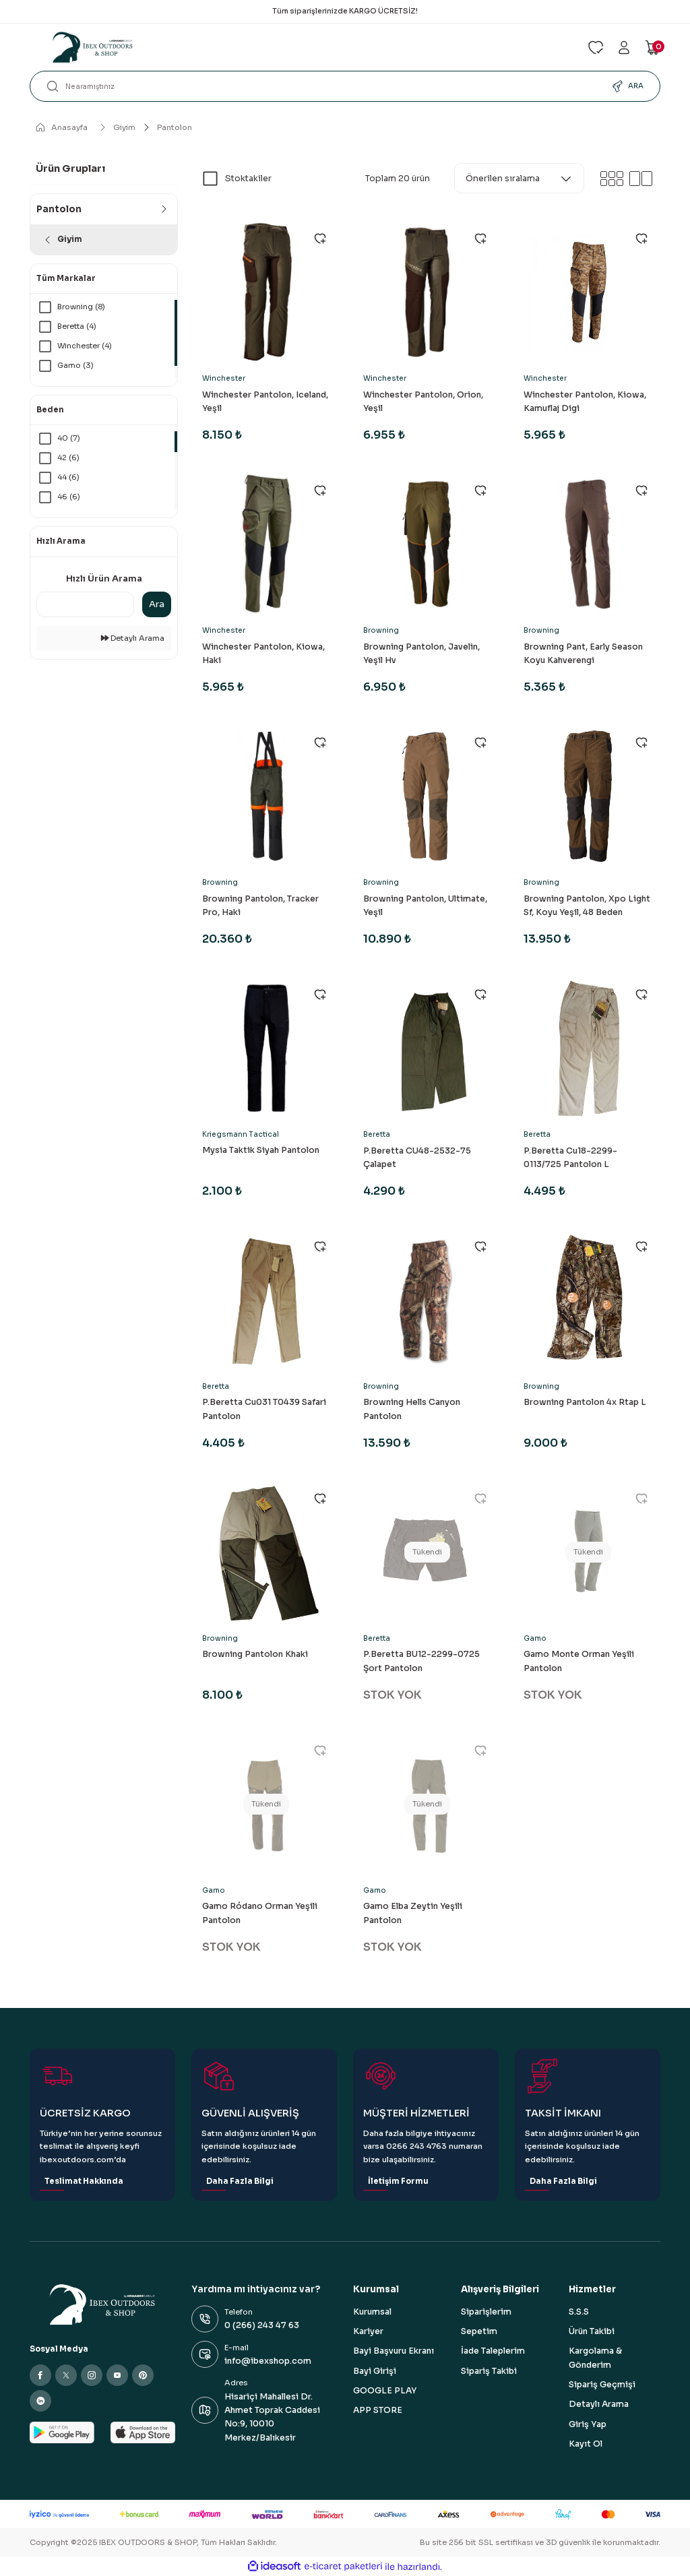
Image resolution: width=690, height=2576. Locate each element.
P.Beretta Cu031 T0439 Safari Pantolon (264, 1409)
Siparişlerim (486, 2311)
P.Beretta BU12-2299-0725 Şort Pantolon (421, 1661)
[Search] (345, 86)
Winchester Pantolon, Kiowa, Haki (263, 653)
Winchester (223, 378)
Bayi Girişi (374, 2371)
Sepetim (479, 2331)
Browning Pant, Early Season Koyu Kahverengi (583, 653)
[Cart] (652, 47)
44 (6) (68, 477)
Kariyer (368, 2331)
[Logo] (300, 47)
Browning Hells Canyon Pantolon (411, 1409)
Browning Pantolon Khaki (255, 1654)
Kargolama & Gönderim (595, 2358)
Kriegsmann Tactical (240, 1134)
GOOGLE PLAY (384, 2390)
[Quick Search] (85, 604)
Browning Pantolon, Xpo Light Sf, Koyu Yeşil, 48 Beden (587, 905)
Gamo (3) (76, 366)
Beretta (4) (78, 326)
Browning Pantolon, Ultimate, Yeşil (425, 905)
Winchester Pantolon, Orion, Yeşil (423, 401)
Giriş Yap (587, 2424)
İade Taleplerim (493, 2351)
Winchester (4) (86, 346)
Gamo (535, 1638)
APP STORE (377, 2410)
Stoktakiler (248, 178)
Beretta (376, 1134)
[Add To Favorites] (320, 238)
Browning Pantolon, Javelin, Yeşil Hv (421, 653)
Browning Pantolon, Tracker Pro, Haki (260, 905)
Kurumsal (372, 2311)
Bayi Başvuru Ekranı (393, 2351)
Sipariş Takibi (489, 2371)
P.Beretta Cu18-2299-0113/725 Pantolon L (570, 1157)
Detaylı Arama (132, 638)
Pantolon (174, 127)
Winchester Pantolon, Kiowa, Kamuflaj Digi (585, 401)
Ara (156, 604)
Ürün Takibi (592, 2331)
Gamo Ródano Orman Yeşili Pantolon (259, 1913)
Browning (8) (82, 306)
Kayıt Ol (585, 2444)
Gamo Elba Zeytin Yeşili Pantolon (412, 1913)
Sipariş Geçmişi (602, 2384)
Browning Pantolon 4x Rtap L (585, 1402)
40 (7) (69, 438)
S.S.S (579, 2311)
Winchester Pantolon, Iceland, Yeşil (265, 401)
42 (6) (68, 458)
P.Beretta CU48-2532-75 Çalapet (417, 1157)
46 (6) (69, 497)
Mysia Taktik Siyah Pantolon (260, 1150)
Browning (381, 630)
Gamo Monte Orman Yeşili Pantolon (579, 1661)
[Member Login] (624, 47)
